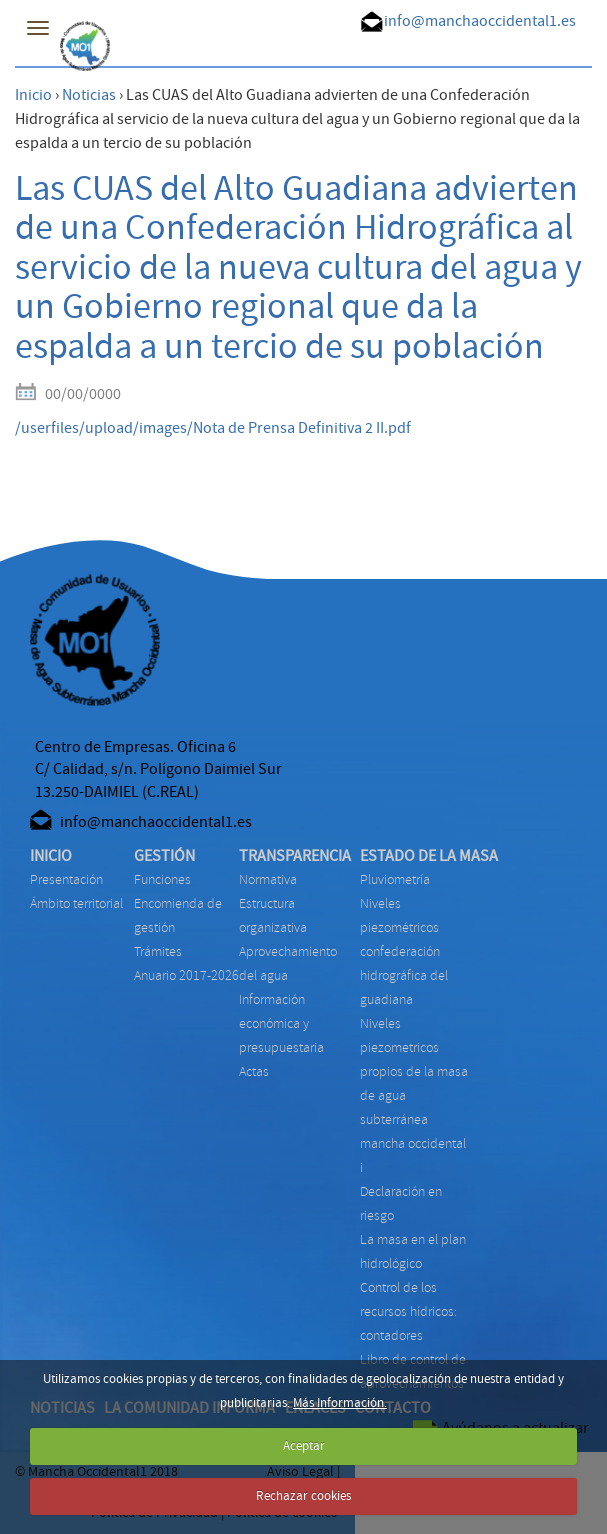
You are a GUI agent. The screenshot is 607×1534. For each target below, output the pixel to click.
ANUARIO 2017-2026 (186, 975)
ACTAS (254, 1071)
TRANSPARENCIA (295, 856)
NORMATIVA (268, 879)
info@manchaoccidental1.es (480, 21)
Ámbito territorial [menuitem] (76, 903)
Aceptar (304, 1446)
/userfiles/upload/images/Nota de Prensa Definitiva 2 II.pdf (213, 428)
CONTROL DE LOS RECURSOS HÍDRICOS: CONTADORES (408, 1311)
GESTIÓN (164, 856)
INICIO (51, 856)
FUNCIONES (162, 879)
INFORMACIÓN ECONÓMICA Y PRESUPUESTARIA (281, 1023)
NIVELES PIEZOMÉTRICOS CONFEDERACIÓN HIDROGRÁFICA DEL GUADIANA (404, 951)
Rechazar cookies (303, 1496)
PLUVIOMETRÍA (395, 879)
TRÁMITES (158, 951)
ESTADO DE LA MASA (429, 856)
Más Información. (340, 1403)
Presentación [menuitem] (66, 879)
